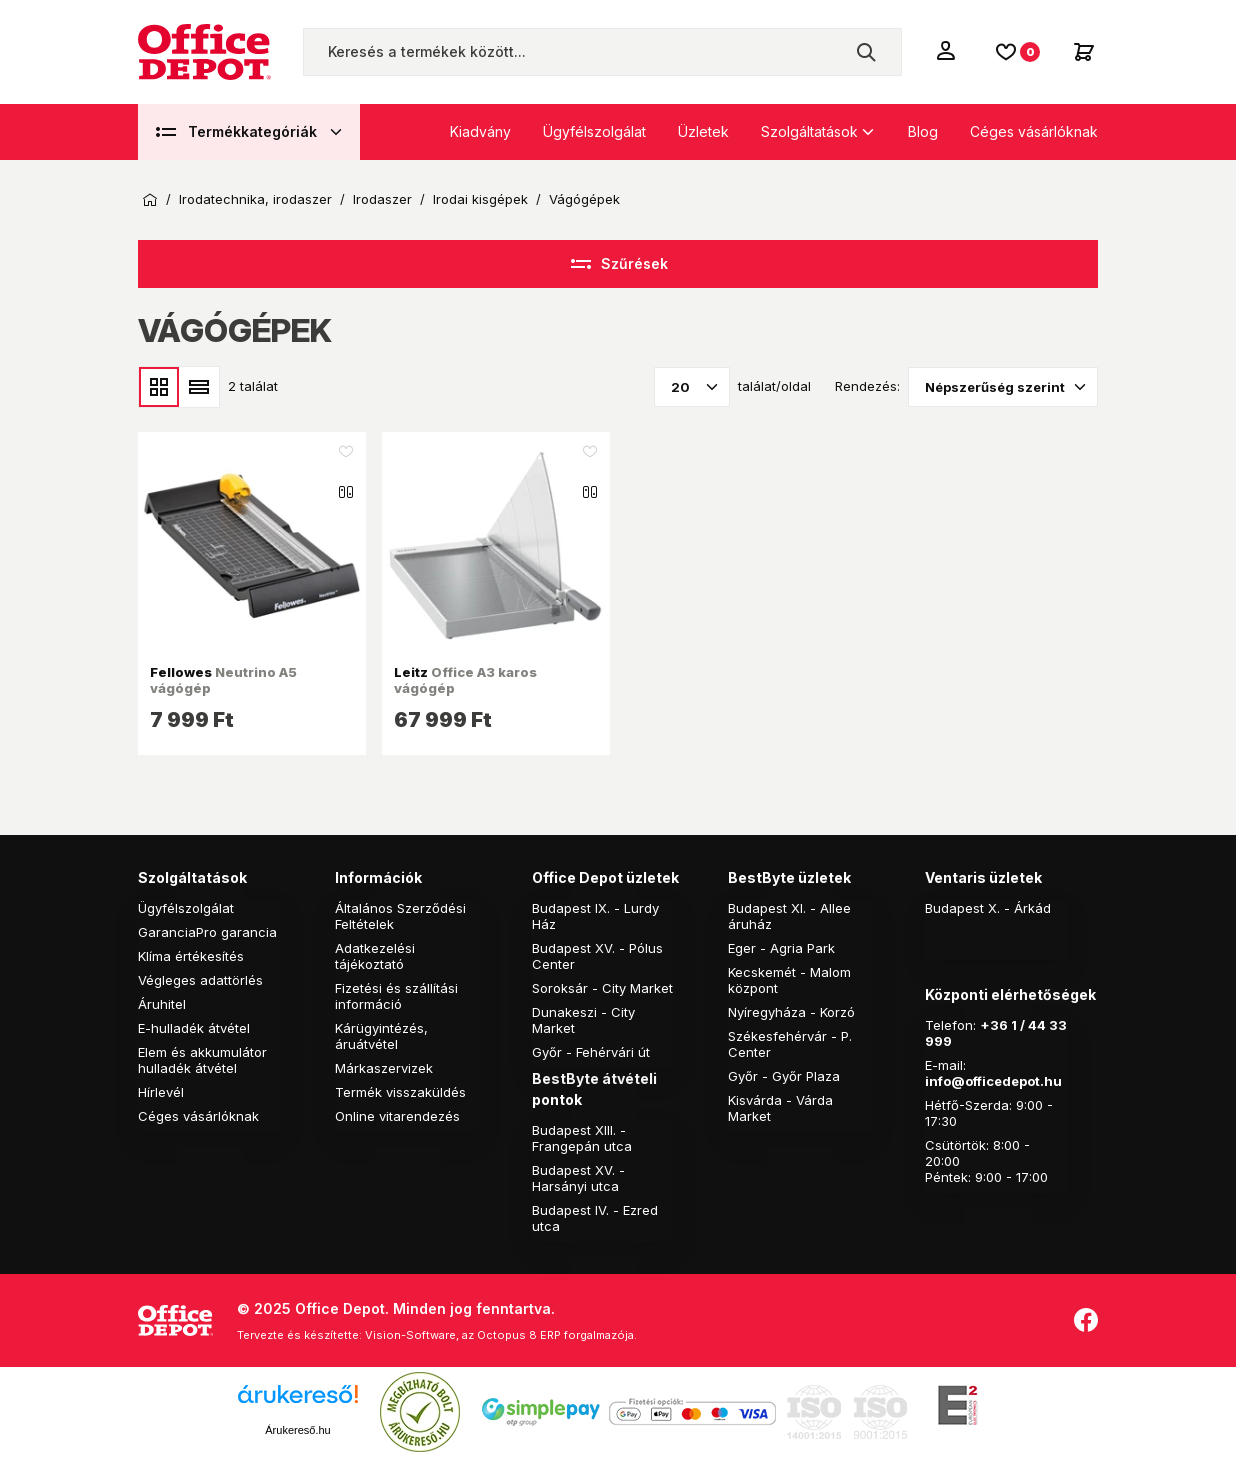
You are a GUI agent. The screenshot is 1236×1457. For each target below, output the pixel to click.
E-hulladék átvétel (194, 1028)
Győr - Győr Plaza (784, 1076)
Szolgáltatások (809, 131)
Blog (923, 131)
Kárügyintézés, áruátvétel (381, 1036)
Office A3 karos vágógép (465, 680)
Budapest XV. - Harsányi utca (578, 1178)
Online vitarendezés (397, 1116)
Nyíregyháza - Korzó (791, 1012)
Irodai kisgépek (480, 199)
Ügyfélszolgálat (594, 131)
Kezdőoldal (150, 200)
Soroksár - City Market (602, 988)
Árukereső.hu (297, 1430)
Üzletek (703, 131)
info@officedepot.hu (993, 1081)
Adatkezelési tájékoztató (375, 956)
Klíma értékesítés (191, 956)
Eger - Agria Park (781, 948)
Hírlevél (161, 1092)
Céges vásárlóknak (1034, 131)
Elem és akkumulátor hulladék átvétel (202, 1060)
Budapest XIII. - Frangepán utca (582, 1138)
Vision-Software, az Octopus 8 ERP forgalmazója (499, 1335)
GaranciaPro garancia (207, 932)
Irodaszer (382, 199)
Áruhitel (162, 1004)
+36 (994, 1025)
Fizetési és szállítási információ (396, 996)
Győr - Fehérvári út (591, 1052)
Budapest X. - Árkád (988, 908)
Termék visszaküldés (400, 1092)
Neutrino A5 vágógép (223, 680)
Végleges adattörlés (200, 980)
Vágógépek (584, 199)
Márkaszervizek (384, 1068)
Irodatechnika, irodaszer (255, 199)
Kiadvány (480, 131)
